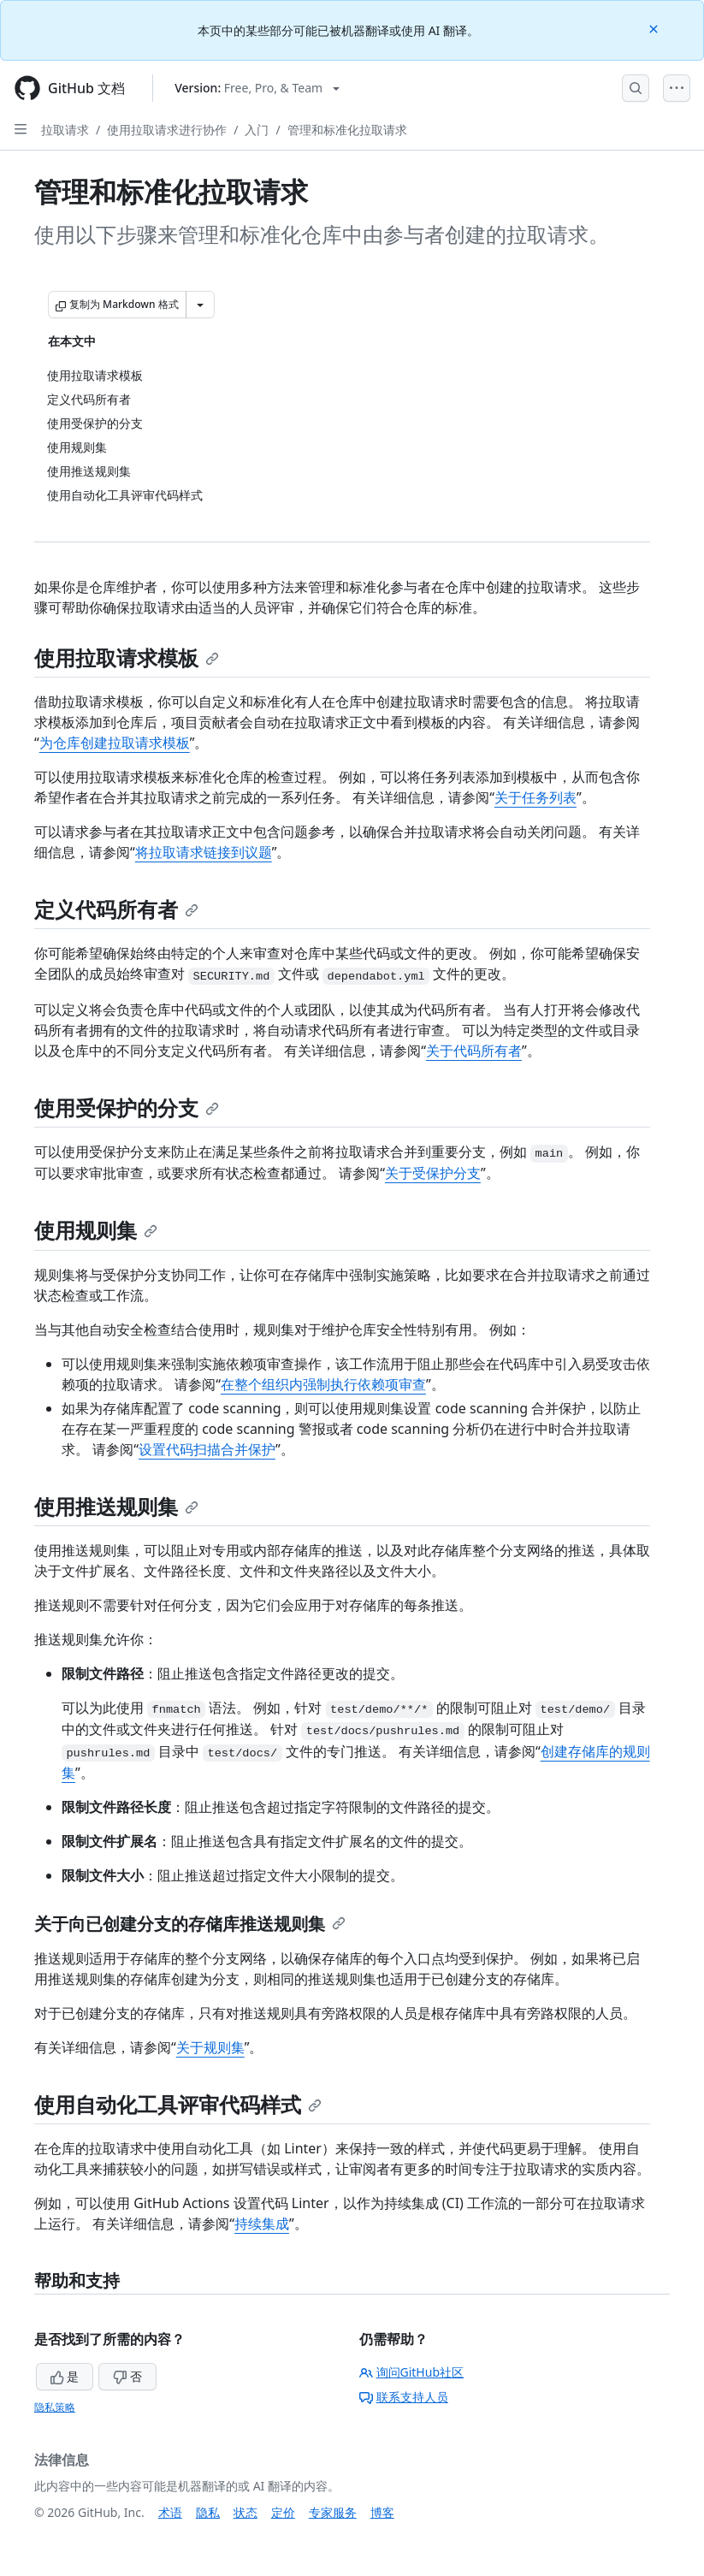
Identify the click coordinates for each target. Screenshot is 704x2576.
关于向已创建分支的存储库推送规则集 (190, 1923)
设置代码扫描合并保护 (207, 1449)
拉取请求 (65, 129)
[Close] (655, 28)
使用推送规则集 (116, 1506)
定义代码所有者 (116, 909)
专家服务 (333, 2512)
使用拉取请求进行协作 (167, 129)
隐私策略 (54, 2407)
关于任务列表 (535, 797)
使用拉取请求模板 (126, 657)
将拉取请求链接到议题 (203, 852)
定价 (283, 2512)
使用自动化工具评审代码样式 (178, 2104)
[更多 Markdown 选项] (200, 304)
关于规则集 (210, 2047)
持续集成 (261, 2223)
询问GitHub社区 (411, 2372)
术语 (170, 2512)
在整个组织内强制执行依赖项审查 (323, 1384)
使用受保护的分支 (126, 1107)
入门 (257, 129)
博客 (382, 2512)
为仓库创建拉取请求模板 (114, 742)
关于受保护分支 (433, 1173)
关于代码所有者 (474, 1050)
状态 (245, 2512)
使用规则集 (95, 1230)
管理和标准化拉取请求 (347, 129)
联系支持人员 (403, 2397)
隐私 (208, 2512)
